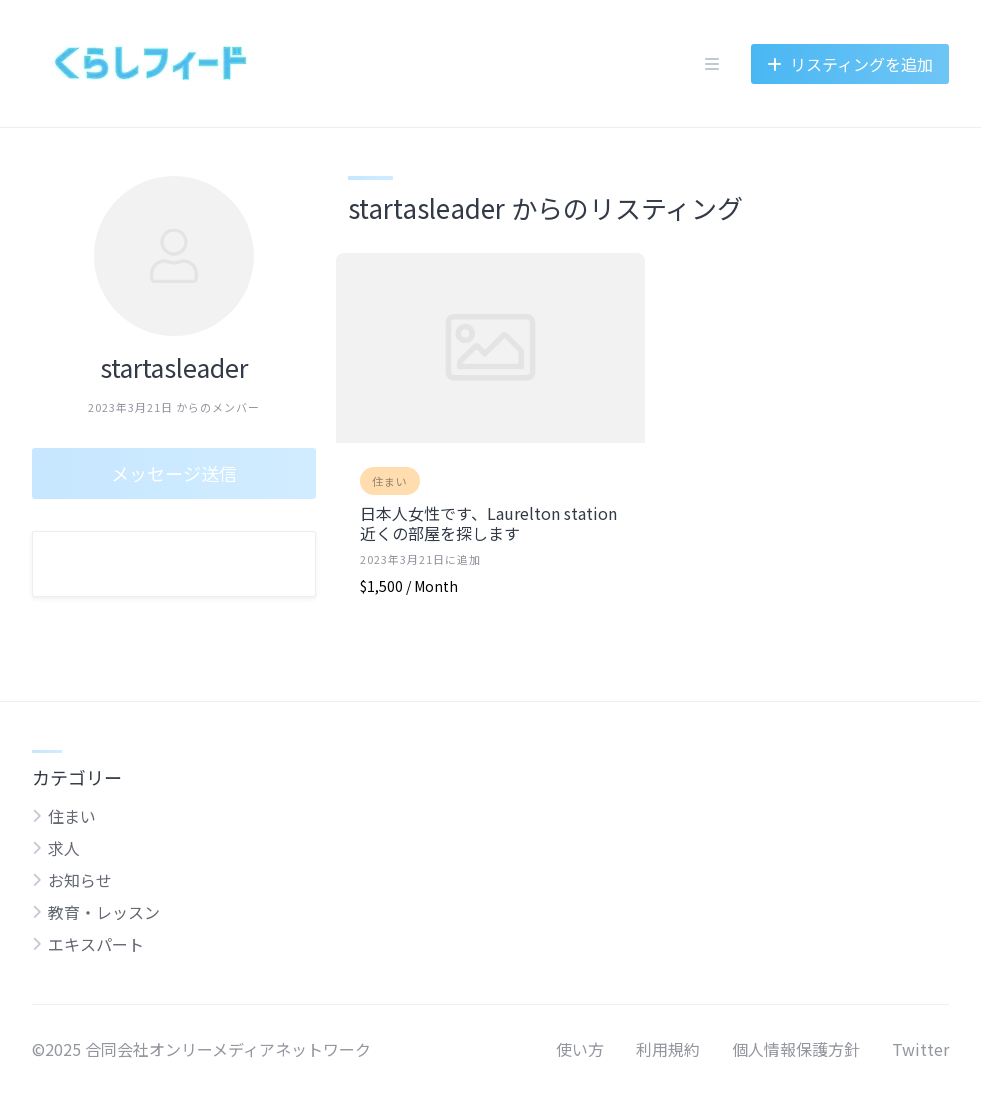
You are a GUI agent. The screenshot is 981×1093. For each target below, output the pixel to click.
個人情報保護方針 (796, 1049)
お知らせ (80, 880)
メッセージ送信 (174, 473)
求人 (64, 848)
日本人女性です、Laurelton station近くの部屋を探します (488, 523)
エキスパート (96, 944)
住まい (390, 481)
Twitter (920, 1049)
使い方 (580, 1049)
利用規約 (668, 1049)
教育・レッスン (104, 912)
